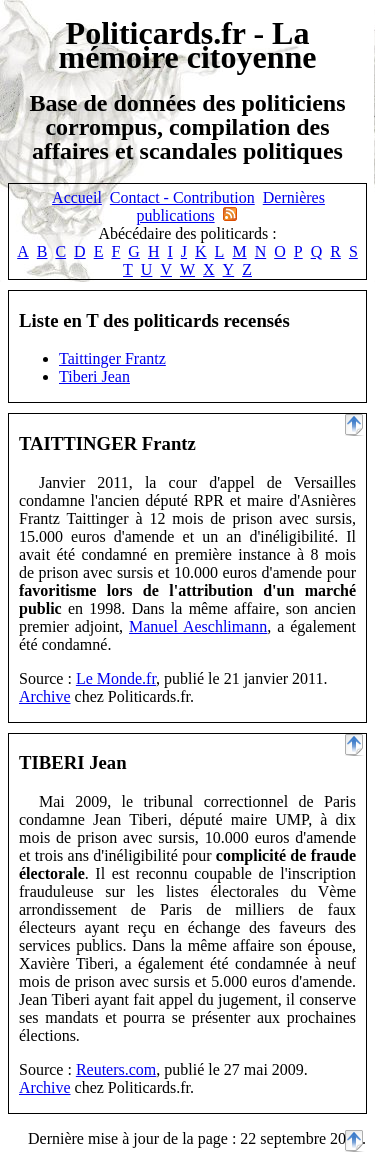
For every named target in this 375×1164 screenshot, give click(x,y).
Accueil (77, 197)
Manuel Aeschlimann (198, 626)
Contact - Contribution (182, 197)
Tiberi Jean (94, 376)
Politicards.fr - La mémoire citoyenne (188, 45)
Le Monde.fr (116, 678)
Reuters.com (116, 1069)
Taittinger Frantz (112, 358)
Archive (45, 696)
